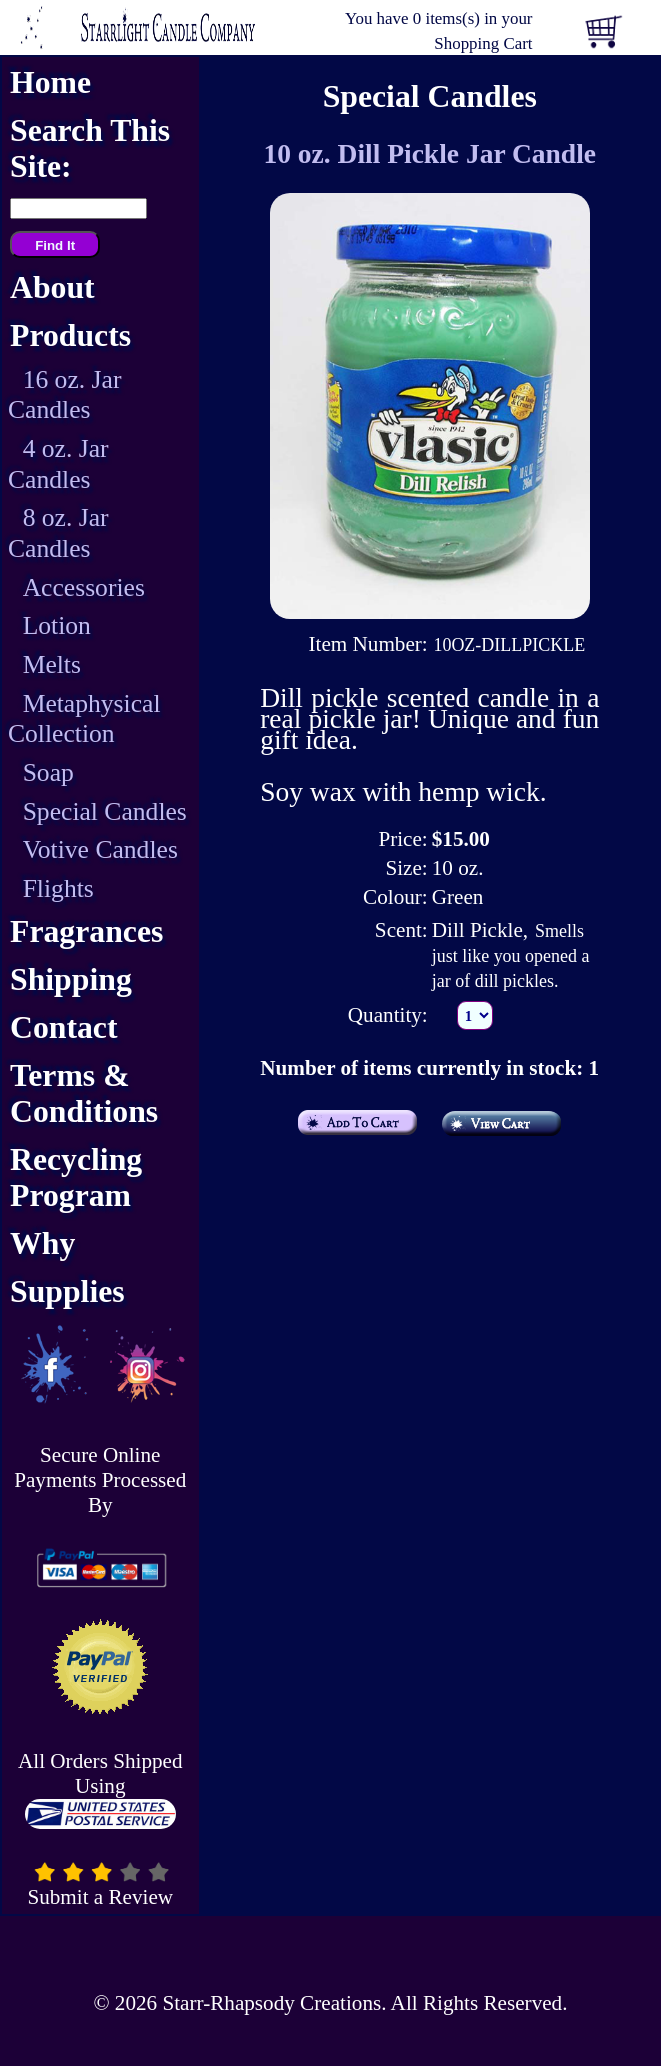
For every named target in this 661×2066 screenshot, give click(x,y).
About (52, 287)
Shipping (71, 979)
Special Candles (105, 811)
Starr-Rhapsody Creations (271, 2003)
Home (50, 82)
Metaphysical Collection (84, 719)
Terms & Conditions (84, 1093)
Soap (48, 772)
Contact (64, 1027)
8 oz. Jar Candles (58, 533)
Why (42, 1243)
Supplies (67, 1291)
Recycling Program (76, 1177)
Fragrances (86, 931)
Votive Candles (100, 849)
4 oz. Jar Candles (58, 464)
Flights (58, 888)
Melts (52, 664)
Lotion (57, 625)
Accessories (84, 587)
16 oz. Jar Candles (64, 395)
